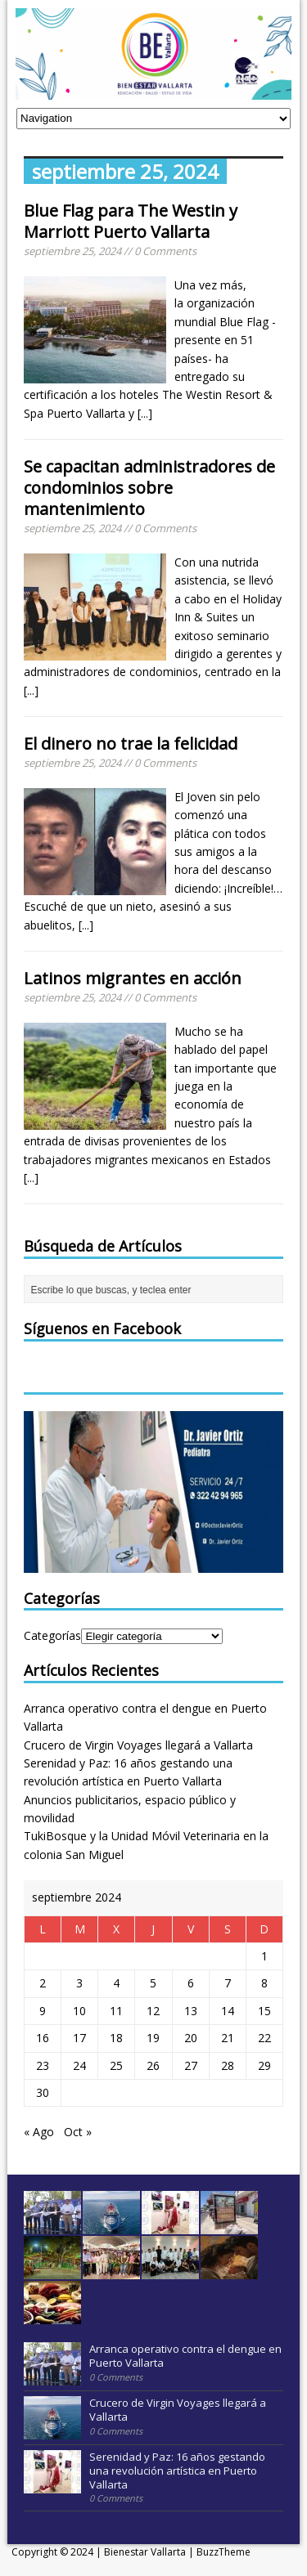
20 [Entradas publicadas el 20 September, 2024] (190, 2037)
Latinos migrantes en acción (133, 978)
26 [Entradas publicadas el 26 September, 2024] (153, 2065)
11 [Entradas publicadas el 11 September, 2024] (116, 2010)
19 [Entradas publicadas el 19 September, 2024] (153, 2037)
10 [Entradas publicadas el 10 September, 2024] (79, 2010)
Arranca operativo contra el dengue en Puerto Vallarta (185, 2355)
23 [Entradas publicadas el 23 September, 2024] (42, 2065)
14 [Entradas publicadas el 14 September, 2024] (227, 2010)
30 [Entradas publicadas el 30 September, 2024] (42, 2092)
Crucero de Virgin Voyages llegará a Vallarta (138, 1745)
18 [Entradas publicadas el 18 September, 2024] (116, 2037)
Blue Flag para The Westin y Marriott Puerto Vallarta (130, 221)
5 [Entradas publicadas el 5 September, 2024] (153, 1983)
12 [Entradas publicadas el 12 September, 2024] (153, 2010)
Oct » (78, 2131)
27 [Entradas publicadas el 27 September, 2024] (190, 2065)
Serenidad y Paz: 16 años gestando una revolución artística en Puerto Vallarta (177, 2470)
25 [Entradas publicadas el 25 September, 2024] (116, 2065)
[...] (145, 413)
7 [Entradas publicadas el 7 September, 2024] (227, 1983)
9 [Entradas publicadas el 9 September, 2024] (42, 2010)
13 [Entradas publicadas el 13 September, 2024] (190, 2010)
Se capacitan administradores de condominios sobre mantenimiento (149, 487)
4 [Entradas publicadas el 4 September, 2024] (116, 1983)
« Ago (39, 2131)
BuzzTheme (223, 2552)
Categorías (52, 1635)
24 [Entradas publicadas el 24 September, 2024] (79, 2065)
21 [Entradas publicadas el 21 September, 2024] (227, 2037)
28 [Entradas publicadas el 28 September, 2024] (227, 2065)
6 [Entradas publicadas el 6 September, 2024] (190, 1983)
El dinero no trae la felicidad (130, 743)
